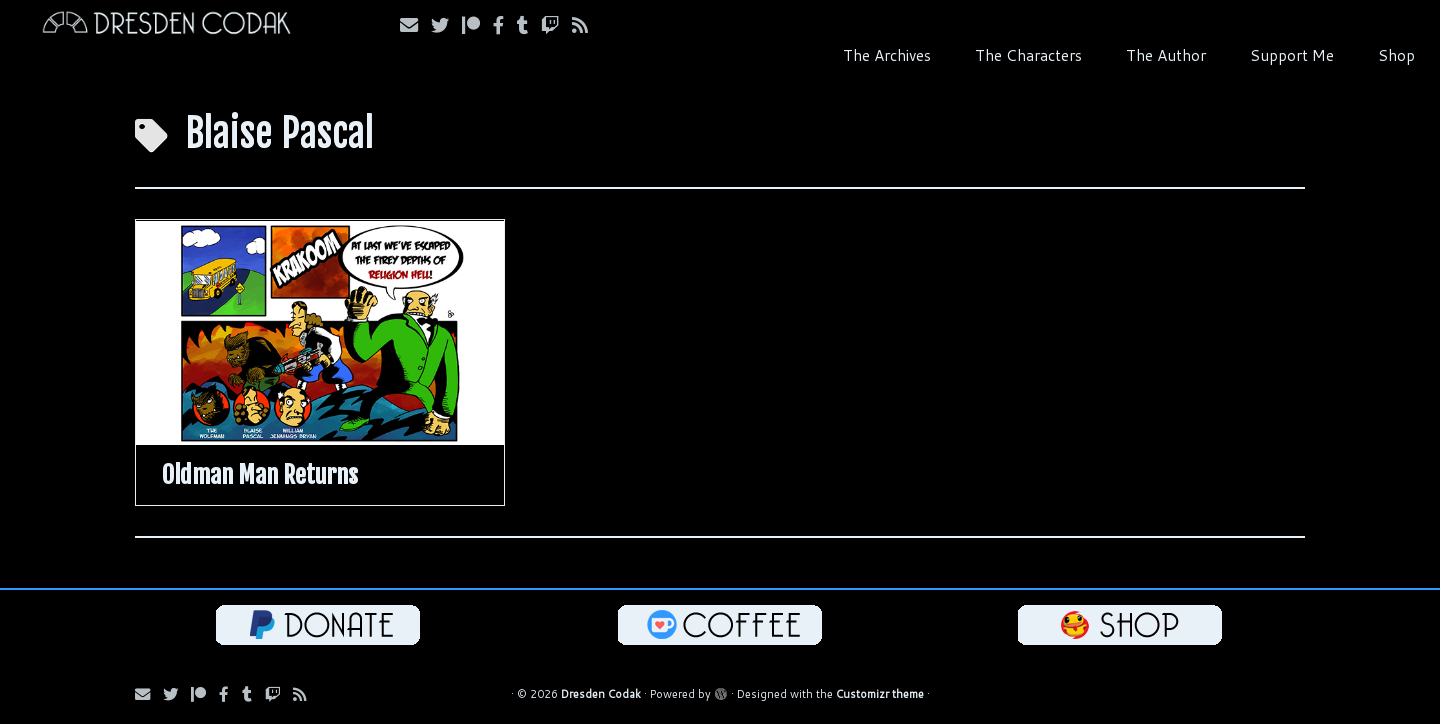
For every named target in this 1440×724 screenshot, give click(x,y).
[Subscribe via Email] (415, 25)
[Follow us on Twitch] (556, 25)
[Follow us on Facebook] (505, 25)
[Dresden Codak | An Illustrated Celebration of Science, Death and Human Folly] (166, 25)
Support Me (1292, 55)
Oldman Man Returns (260, 475)
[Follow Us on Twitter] (446, 25)
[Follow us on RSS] (586, 25)
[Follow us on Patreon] (477, 25)
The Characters (1028, 55)
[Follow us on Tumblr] (529, 25)
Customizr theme (880, 694)
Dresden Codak (601, 694)
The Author (1166, 55)
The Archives (887, 55)
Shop (1396, 55)
